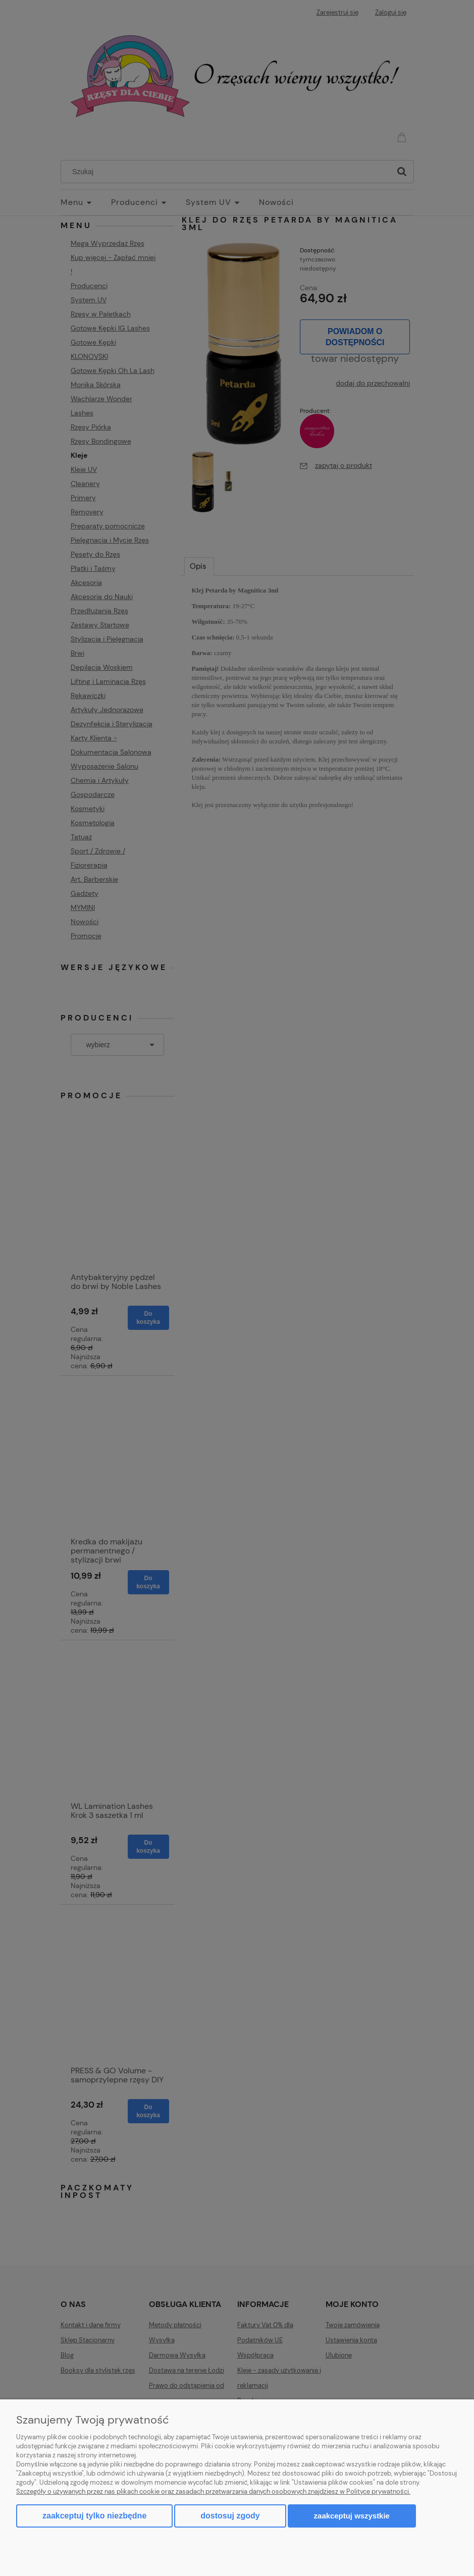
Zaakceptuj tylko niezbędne (94, 2515)
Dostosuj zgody (229, 2515)
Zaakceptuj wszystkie (352, 2515)
